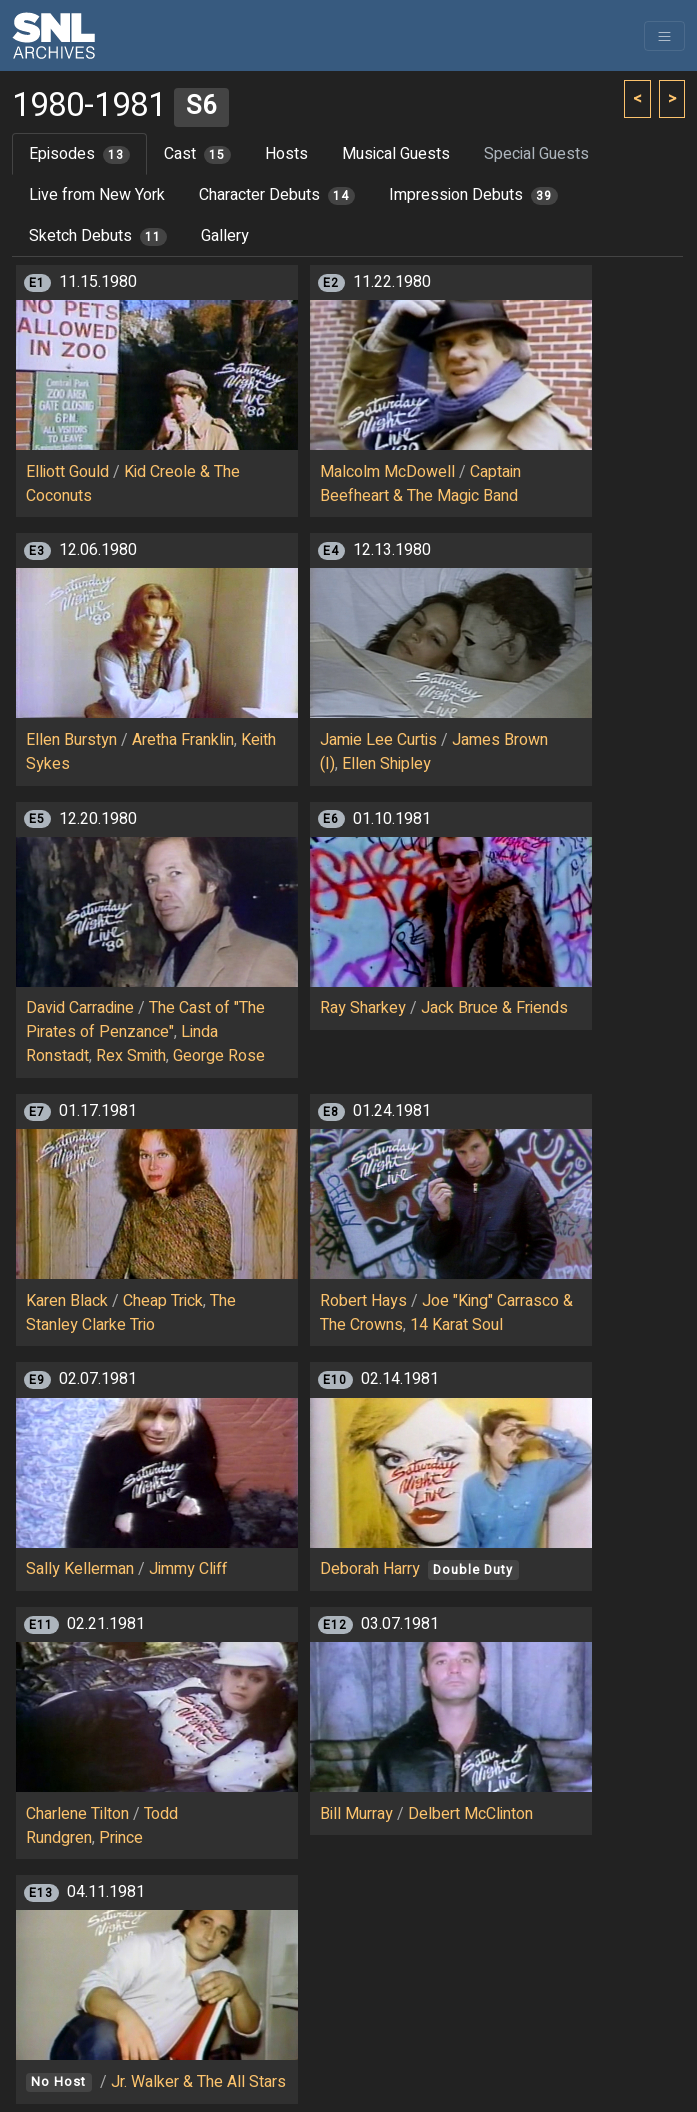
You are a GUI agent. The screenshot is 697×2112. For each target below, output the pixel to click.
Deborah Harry (370, 1569)
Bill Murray (356, 1814)
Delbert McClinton (470, 1814)
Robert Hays (363, 1301)
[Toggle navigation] (664, 36)
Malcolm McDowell (387, 472)
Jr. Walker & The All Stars (198, 2082)
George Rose (219, 1056)
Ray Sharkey (363, 1008)
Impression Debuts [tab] (473, 195)
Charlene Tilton (77, 1814)
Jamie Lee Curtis (378, 740)
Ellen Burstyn (71, 740)
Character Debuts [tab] (277, 195)
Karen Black (67, 1301)
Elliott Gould (67, 472)
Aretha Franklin (183, 740)
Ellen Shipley (386, 764)
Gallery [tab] (225, 236)
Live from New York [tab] (97, 195)
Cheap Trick (163, 1301)
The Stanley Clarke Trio (131, 1313)
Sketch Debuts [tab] (98, 236)
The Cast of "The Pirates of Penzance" (145, 1020)
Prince (121, 1838)
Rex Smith (131, 1056)
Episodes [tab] (79, 154)
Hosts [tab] (286, 154)
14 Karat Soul (456, 1325)
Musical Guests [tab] (396, 154)
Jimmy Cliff (188, 1569)
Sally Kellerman (80, 1569)
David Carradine (80, 1008)
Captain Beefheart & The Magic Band (420, 484)
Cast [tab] (197, 154)
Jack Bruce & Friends (494, 1008)
